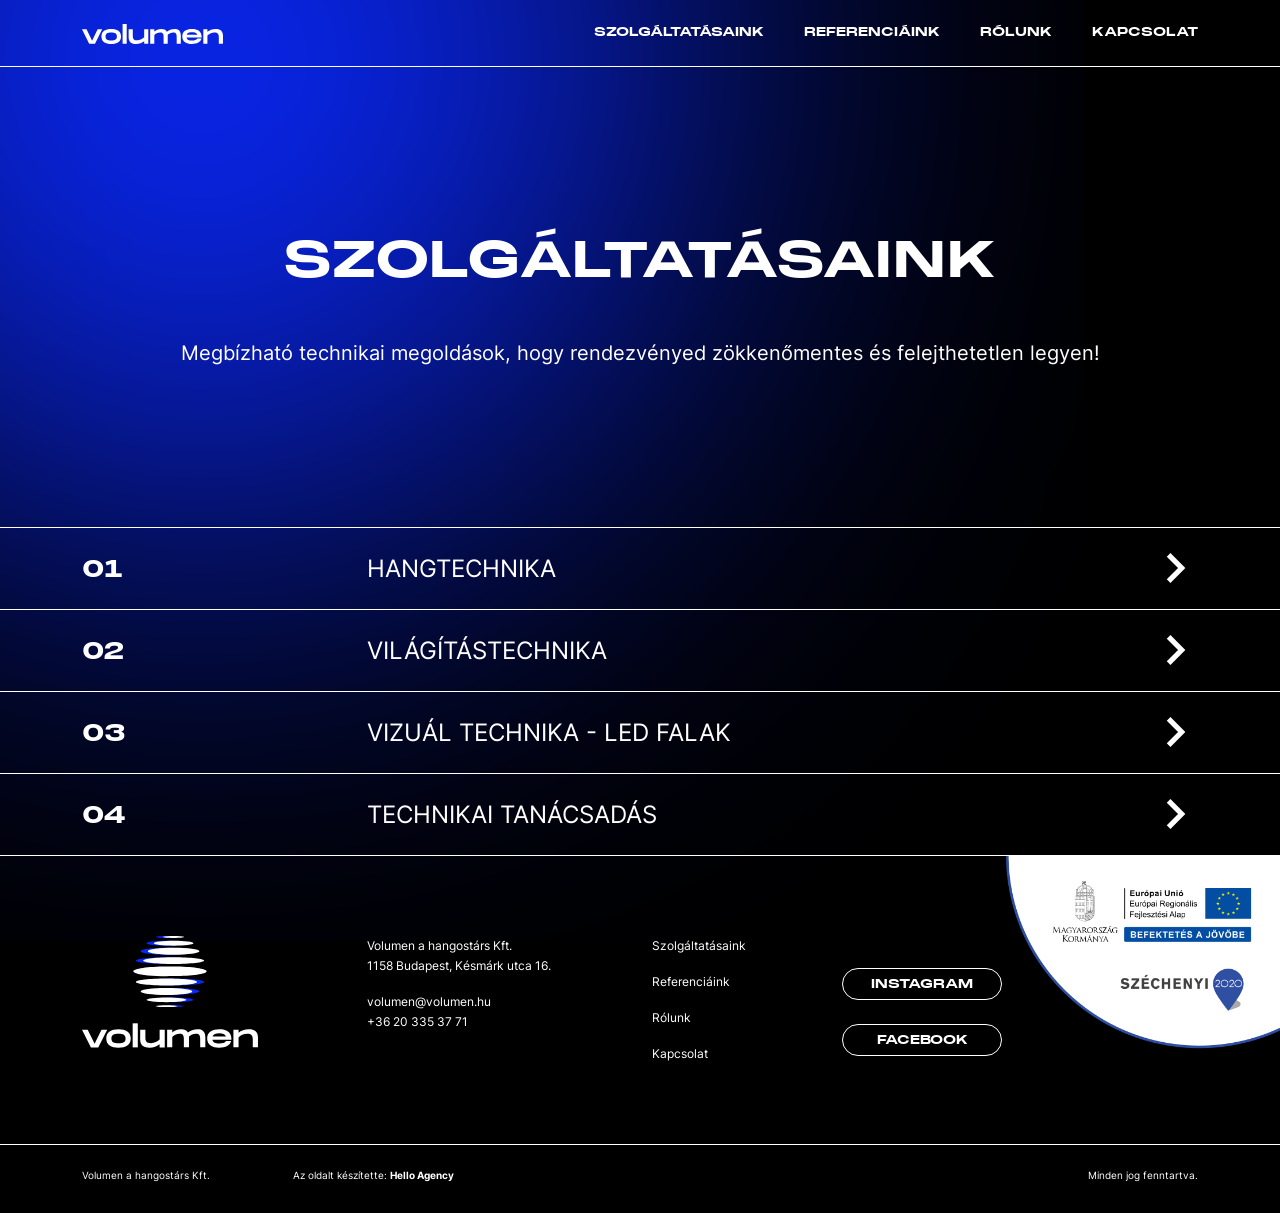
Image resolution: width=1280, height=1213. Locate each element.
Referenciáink (872, 32)
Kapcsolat (1145, 32)
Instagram (922, 984)
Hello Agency (422, 1175)
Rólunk (1016, 32)
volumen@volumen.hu (429, 1001)
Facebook (922, 1040)
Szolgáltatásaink (679, 32)
